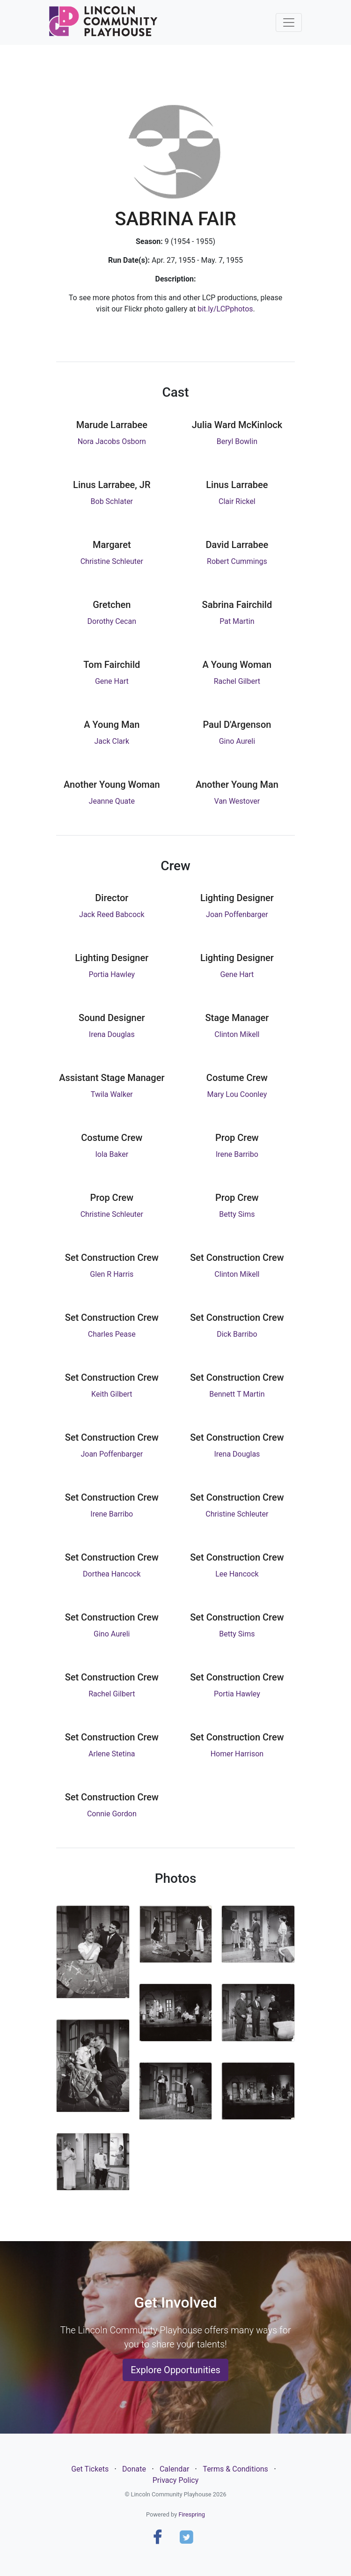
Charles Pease (112, 1334)
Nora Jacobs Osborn (112, 441)
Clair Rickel (237, 501)
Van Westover (237, 801)
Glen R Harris (111, 1274)
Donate (134, 2469)
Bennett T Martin (236, 1394)
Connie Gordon (112, 1813)
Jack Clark (112, 741)
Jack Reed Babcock (111, 914)
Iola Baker (112, 1154)
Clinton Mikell (236, 1034)
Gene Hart (112, 681)
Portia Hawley (111, 974)
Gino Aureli (237, 741)
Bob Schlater (112, 501)
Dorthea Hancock (112, 1573)
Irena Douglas (112, 1034)
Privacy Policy (176, 2480)
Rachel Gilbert (237, 681)
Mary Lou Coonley (237, 1094)
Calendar (174, 2469)
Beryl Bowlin (237, 441)
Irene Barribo (237, 1154)
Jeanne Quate (112, 801)
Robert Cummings (237, 561)
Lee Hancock (237, 1573)
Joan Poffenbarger (237, 914)
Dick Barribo (237, 1334)
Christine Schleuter (111, 561)
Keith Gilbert (111, 1394)
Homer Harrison (237, 1753)
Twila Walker (112, 1094)
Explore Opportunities (175, 2370)
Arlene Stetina (111, 1753)
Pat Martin (236, 621)
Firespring (191, 2514)
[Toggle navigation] (289, 22)
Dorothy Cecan (112, 621)
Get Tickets (90, 2469)
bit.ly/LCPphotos (225, 308)
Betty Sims (237, 1214)
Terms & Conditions (235, 2469)
